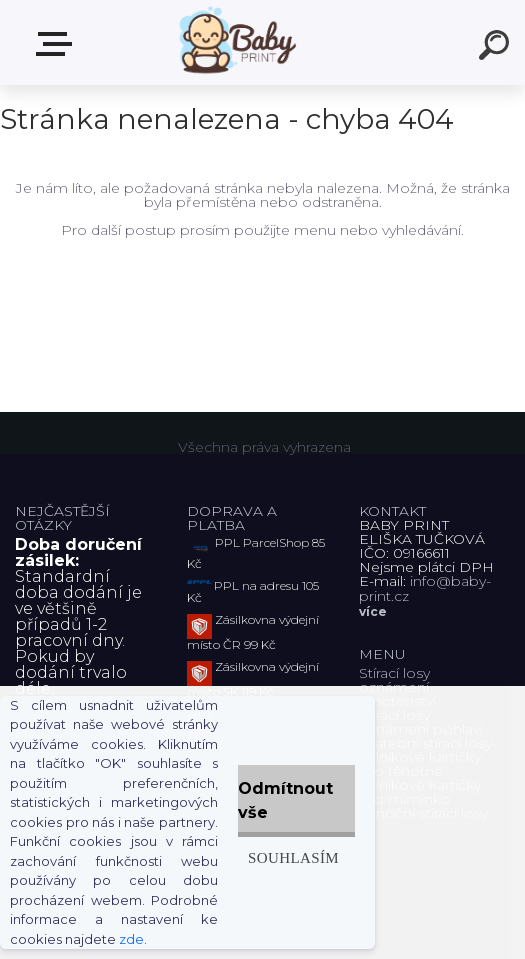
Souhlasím (293, 857)
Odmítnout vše (285, 800)
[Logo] (232, 42)
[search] (497, 48)
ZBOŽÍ (58, 44)
